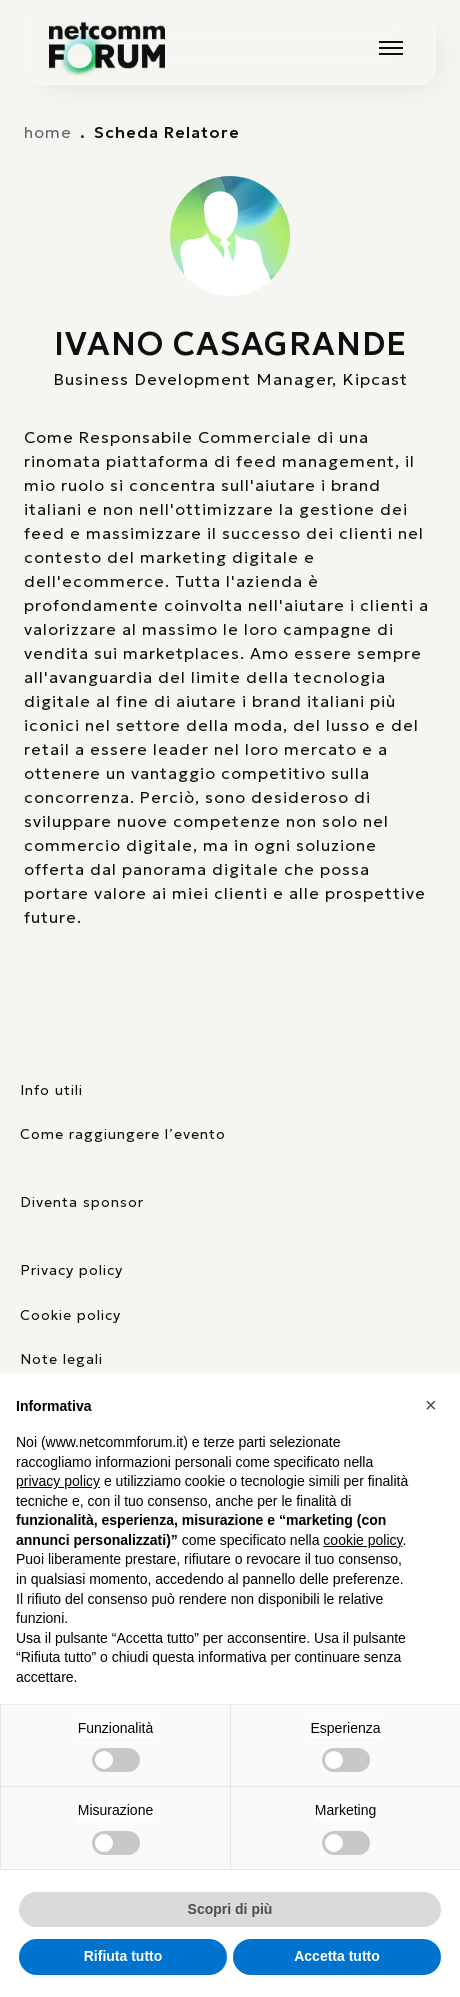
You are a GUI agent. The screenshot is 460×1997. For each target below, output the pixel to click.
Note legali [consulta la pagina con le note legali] (61, 1359)
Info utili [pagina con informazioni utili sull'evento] (51, 1090)
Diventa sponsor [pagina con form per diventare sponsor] (82, 1202)
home (48, 132)
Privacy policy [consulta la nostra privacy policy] (71, 1270)
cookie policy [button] (362, 1540)
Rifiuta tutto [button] (123, 1956)
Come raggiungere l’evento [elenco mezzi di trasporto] (123, 1134)
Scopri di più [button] (230, 1909)
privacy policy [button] (58, 1481)
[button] (434, 1405)
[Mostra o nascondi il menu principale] (391, 48)
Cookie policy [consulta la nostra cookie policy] (70, 1315)
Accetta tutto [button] (337, 1956)
